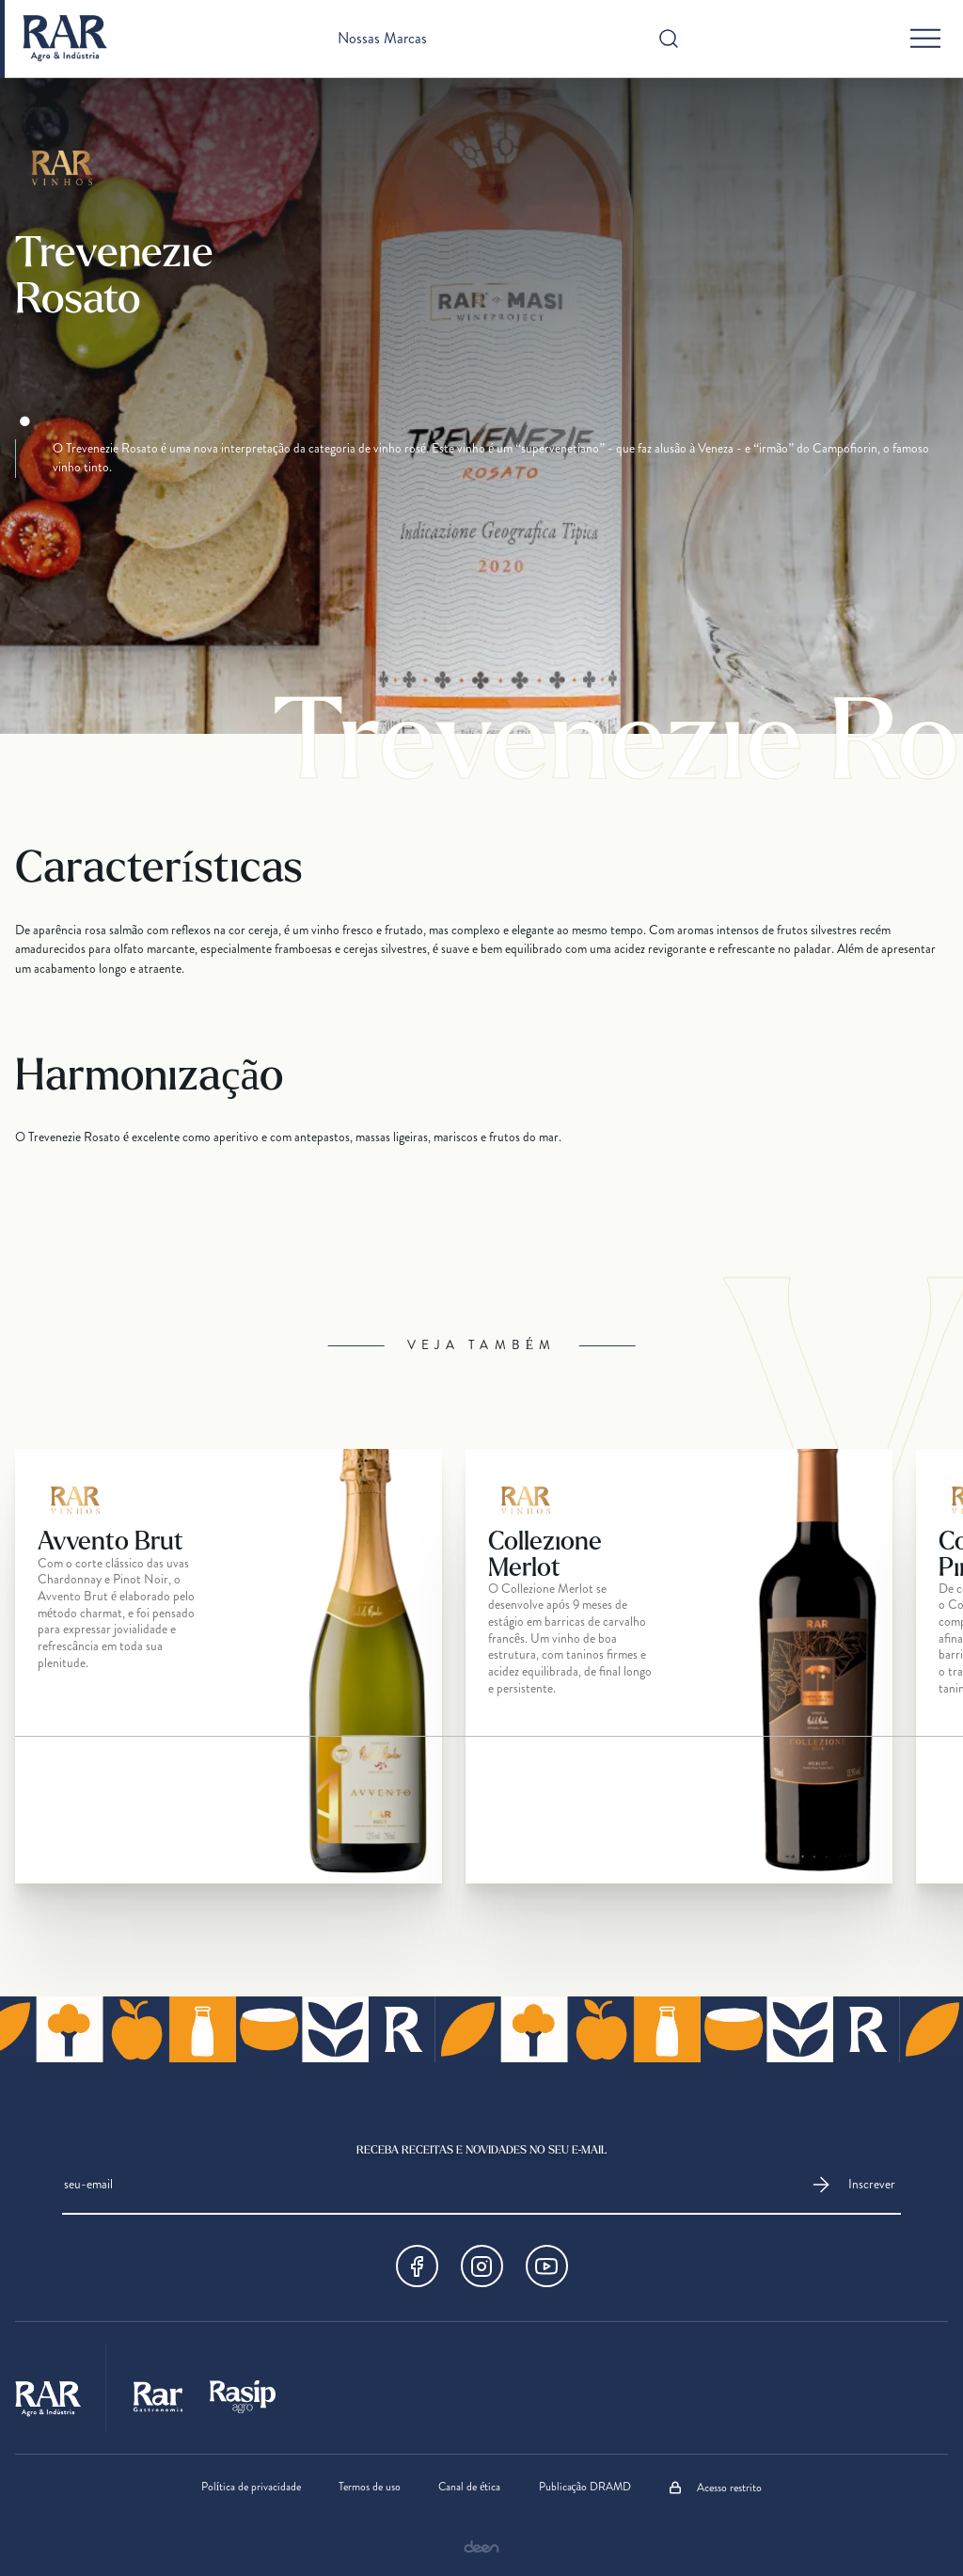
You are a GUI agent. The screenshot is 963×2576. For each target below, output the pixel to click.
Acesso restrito (715, 2487)
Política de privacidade (251, 2487)
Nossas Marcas (382, 38)
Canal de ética (469, 2487)
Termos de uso (370, 2487)
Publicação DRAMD (585, 2487)
